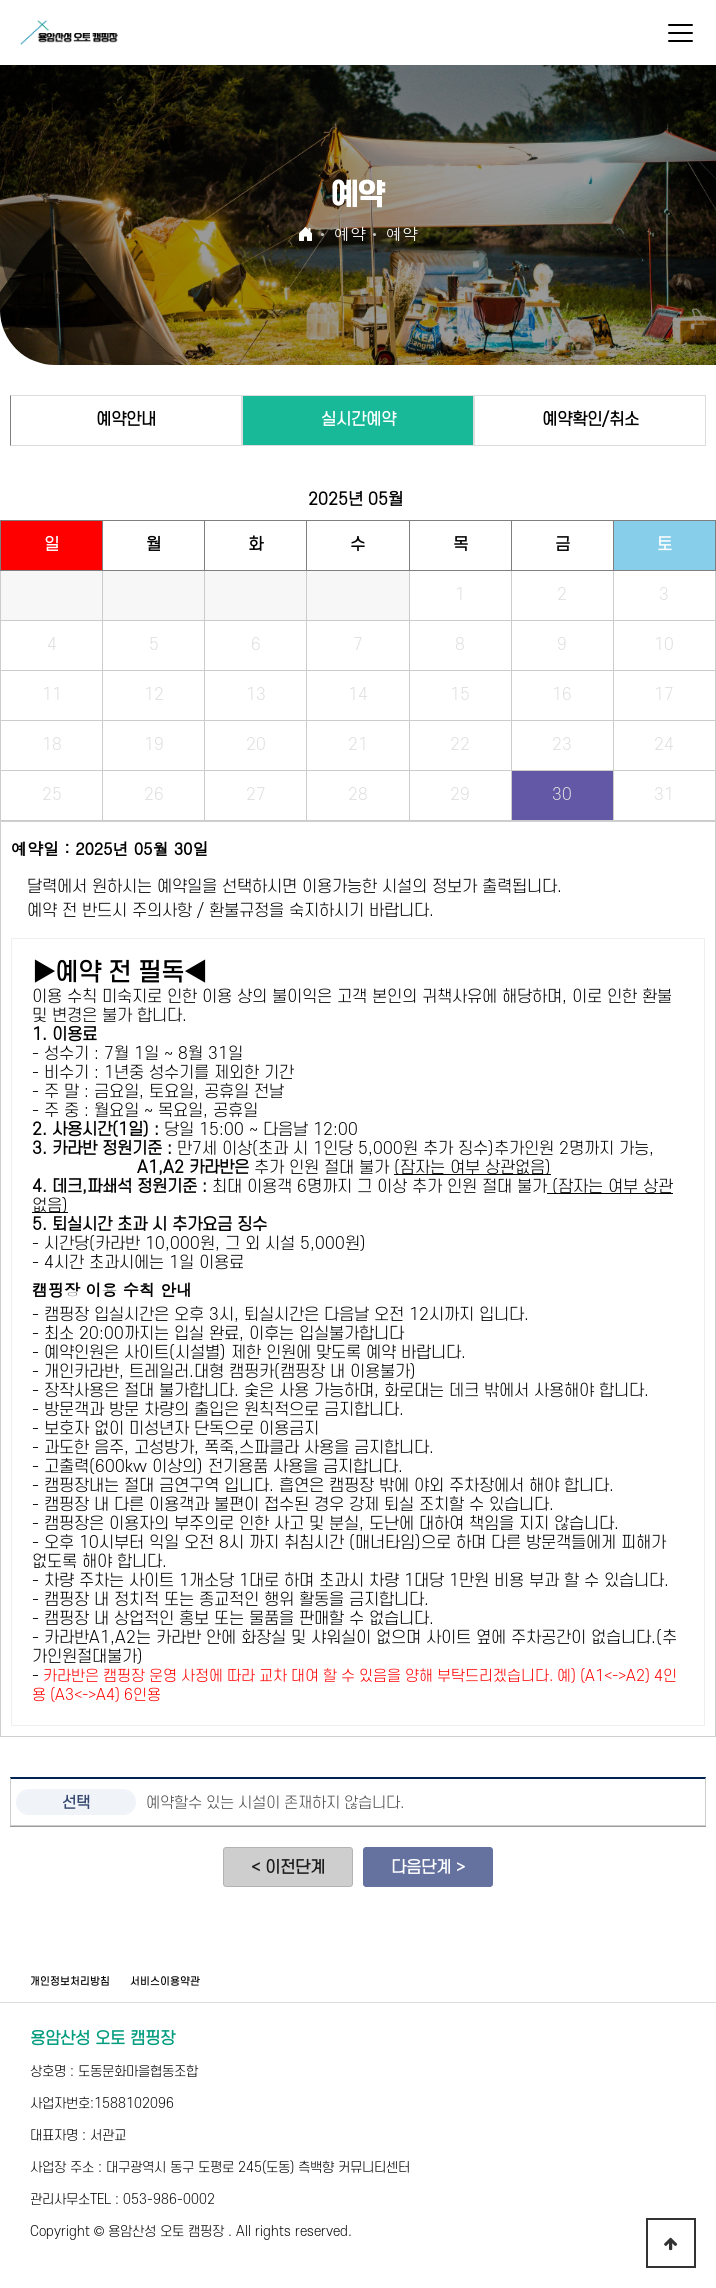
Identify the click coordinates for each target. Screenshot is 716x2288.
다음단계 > (428, 1868)
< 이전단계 (288, 1868)
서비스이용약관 (165, 1982)
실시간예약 (358, 420)
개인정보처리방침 (70, 1982)
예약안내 (126, 420)
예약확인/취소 (590, 420)
